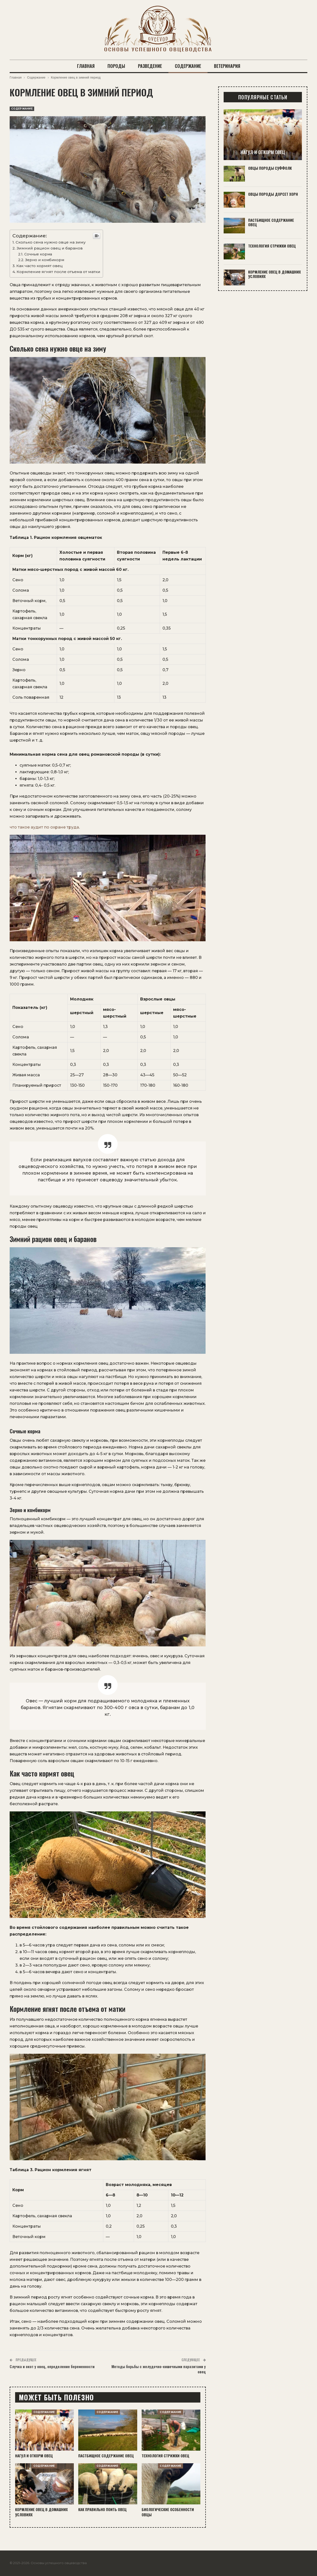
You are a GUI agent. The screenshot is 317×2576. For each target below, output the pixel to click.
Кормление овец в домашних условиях (274, 274)
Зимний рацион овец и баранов (50, 248)
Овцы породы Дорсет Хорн (273, 194)
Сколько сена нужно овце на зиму (51, 242)
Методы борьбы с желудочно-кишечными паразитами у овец (158, 2369)
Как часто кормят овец (39, 265)
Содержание (189, 66)
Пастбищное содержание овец (271, 222)
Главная (84, 66)
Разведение (150, 66)
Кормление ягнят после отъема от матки (58, 271)
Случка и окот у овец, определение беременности (52, 2366)
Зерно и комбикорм (44, 260)
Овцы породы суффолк (270, 168)
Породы (115, 66)
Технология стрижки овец (272, 246)
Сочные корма (38, 254)
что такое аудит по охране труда (44, 827)
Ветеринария (229, 66)
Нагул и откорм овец (262, 151)
